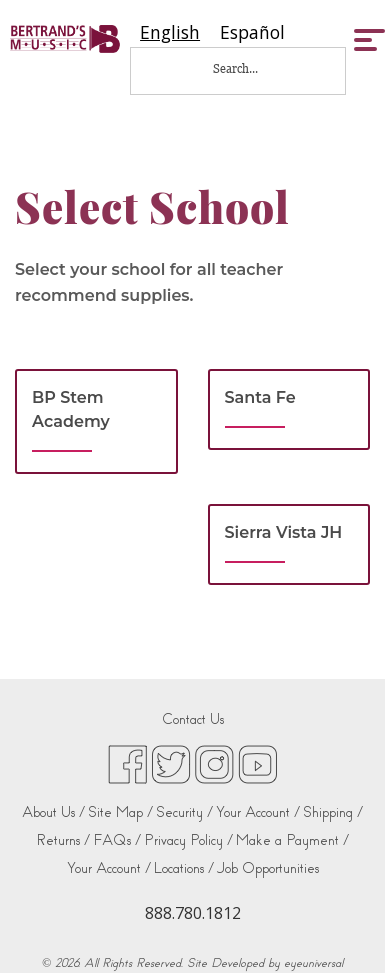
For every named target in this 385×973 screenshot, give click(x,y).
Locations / (184, 868)
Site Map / (120, 812)
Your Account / (258, 812)
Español (252, 32)
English (170, 32)
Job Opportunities (268, 868)
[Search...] (249, 68)
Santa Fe (260, 397)
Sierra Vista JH (284, 532)
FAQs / (117, 840)
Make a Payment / (292, 840)
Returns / (63, 840)
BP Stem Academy (71, 409)
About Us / (53, 812)
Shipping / (333, 812)
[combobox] (170, 32)
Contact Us (193, 719)
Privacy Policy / (188, 840)
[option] (252, 32)
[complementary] (340, 928)
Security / (184, 812)
